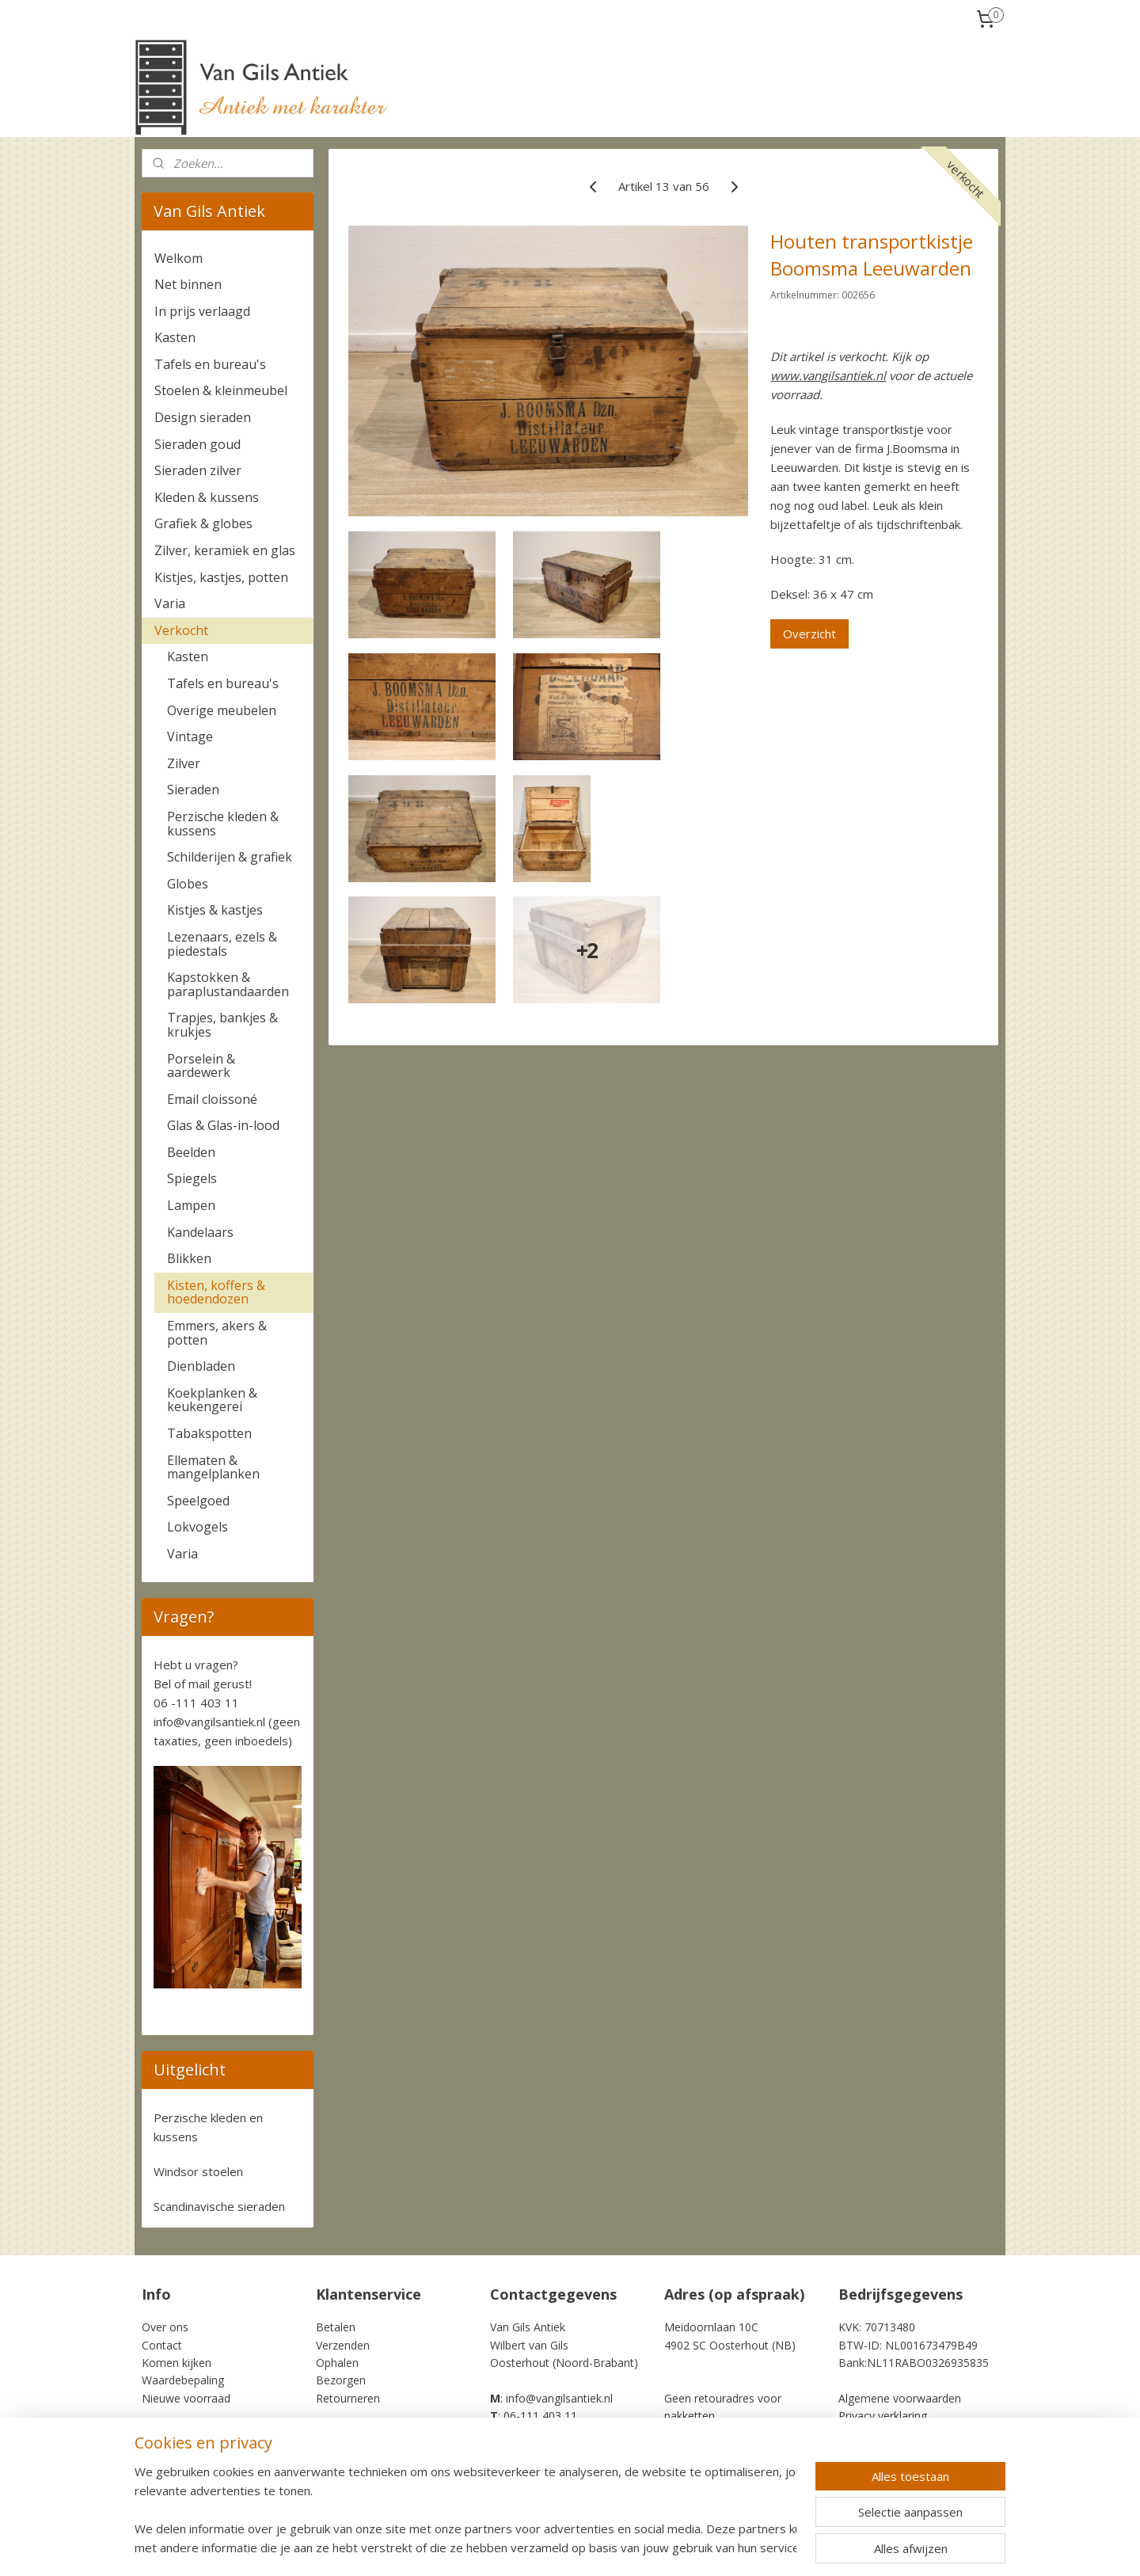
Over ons (165, 2326)
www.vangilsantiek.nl (828, 375)
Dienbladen (201, 1366)
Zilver (183, 763)
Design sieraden (202, 417)
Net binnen (188, 284)
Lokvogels (197, 1526)
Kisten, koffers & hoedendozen (216, 1292)
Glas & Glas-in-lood (223, 1125)
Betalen (335, 2326)
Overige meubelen (221, 710)
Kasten (175, 337)
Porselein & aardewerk (201, 1066)
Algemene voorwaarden (899, 2398)
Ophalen (337, 2362)
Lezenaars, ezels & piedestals (222, 944)
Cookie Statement (884, 2433)
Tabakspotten (209, 1433)
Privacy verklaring (882, 2415)
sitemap (625, 2547)
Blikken (189, 1258)
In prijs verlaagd (202, 311)
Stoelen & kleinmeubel (220, 390)
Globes (187, 883)
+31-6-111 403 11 (538, 2433)
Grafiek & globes (203, 523)
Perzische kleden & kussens (223, 823)
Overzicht (809, 633)
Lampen (191, 1205)
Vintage (190, 736)
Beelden (191, 1152)
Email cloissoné (212, 1099)
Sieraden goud (197, 444)
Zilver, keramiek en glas (224, 550)
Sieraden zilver (197, 470)
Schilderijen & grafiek (229, 857)
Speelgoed (198, 1500)
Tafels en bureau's (210, 364)
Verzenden (343, 2345)
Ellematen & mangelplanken (213, 1467)
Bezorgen (341, 2380)
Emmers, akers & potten (217, 1333)
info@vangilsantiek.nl (209, 1721)
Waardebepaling (183, 2380)
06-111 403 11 (540, 2415)
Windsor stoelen (198, 2171)
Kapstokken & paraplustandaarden (228, 984)
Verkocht (181, 630)
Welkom (178, 258)
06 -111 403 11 (196, 1702)
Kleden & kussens (206, 497)
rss (658, 2547)
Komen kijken (176, 2362)
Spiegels (192, 1178)
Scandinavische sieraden (219, 2206)
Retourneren (348, 2398)
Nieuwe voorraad (186, 2398)
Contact (162, 2345)
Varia (169, 603)
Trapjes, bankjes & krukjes (222, 1025)
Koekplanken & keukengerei (212, 1400)
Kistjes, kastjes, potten (221, 577)
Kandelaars (200, 1232)
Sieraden (193, 789)
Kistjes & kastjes (215, 910)
